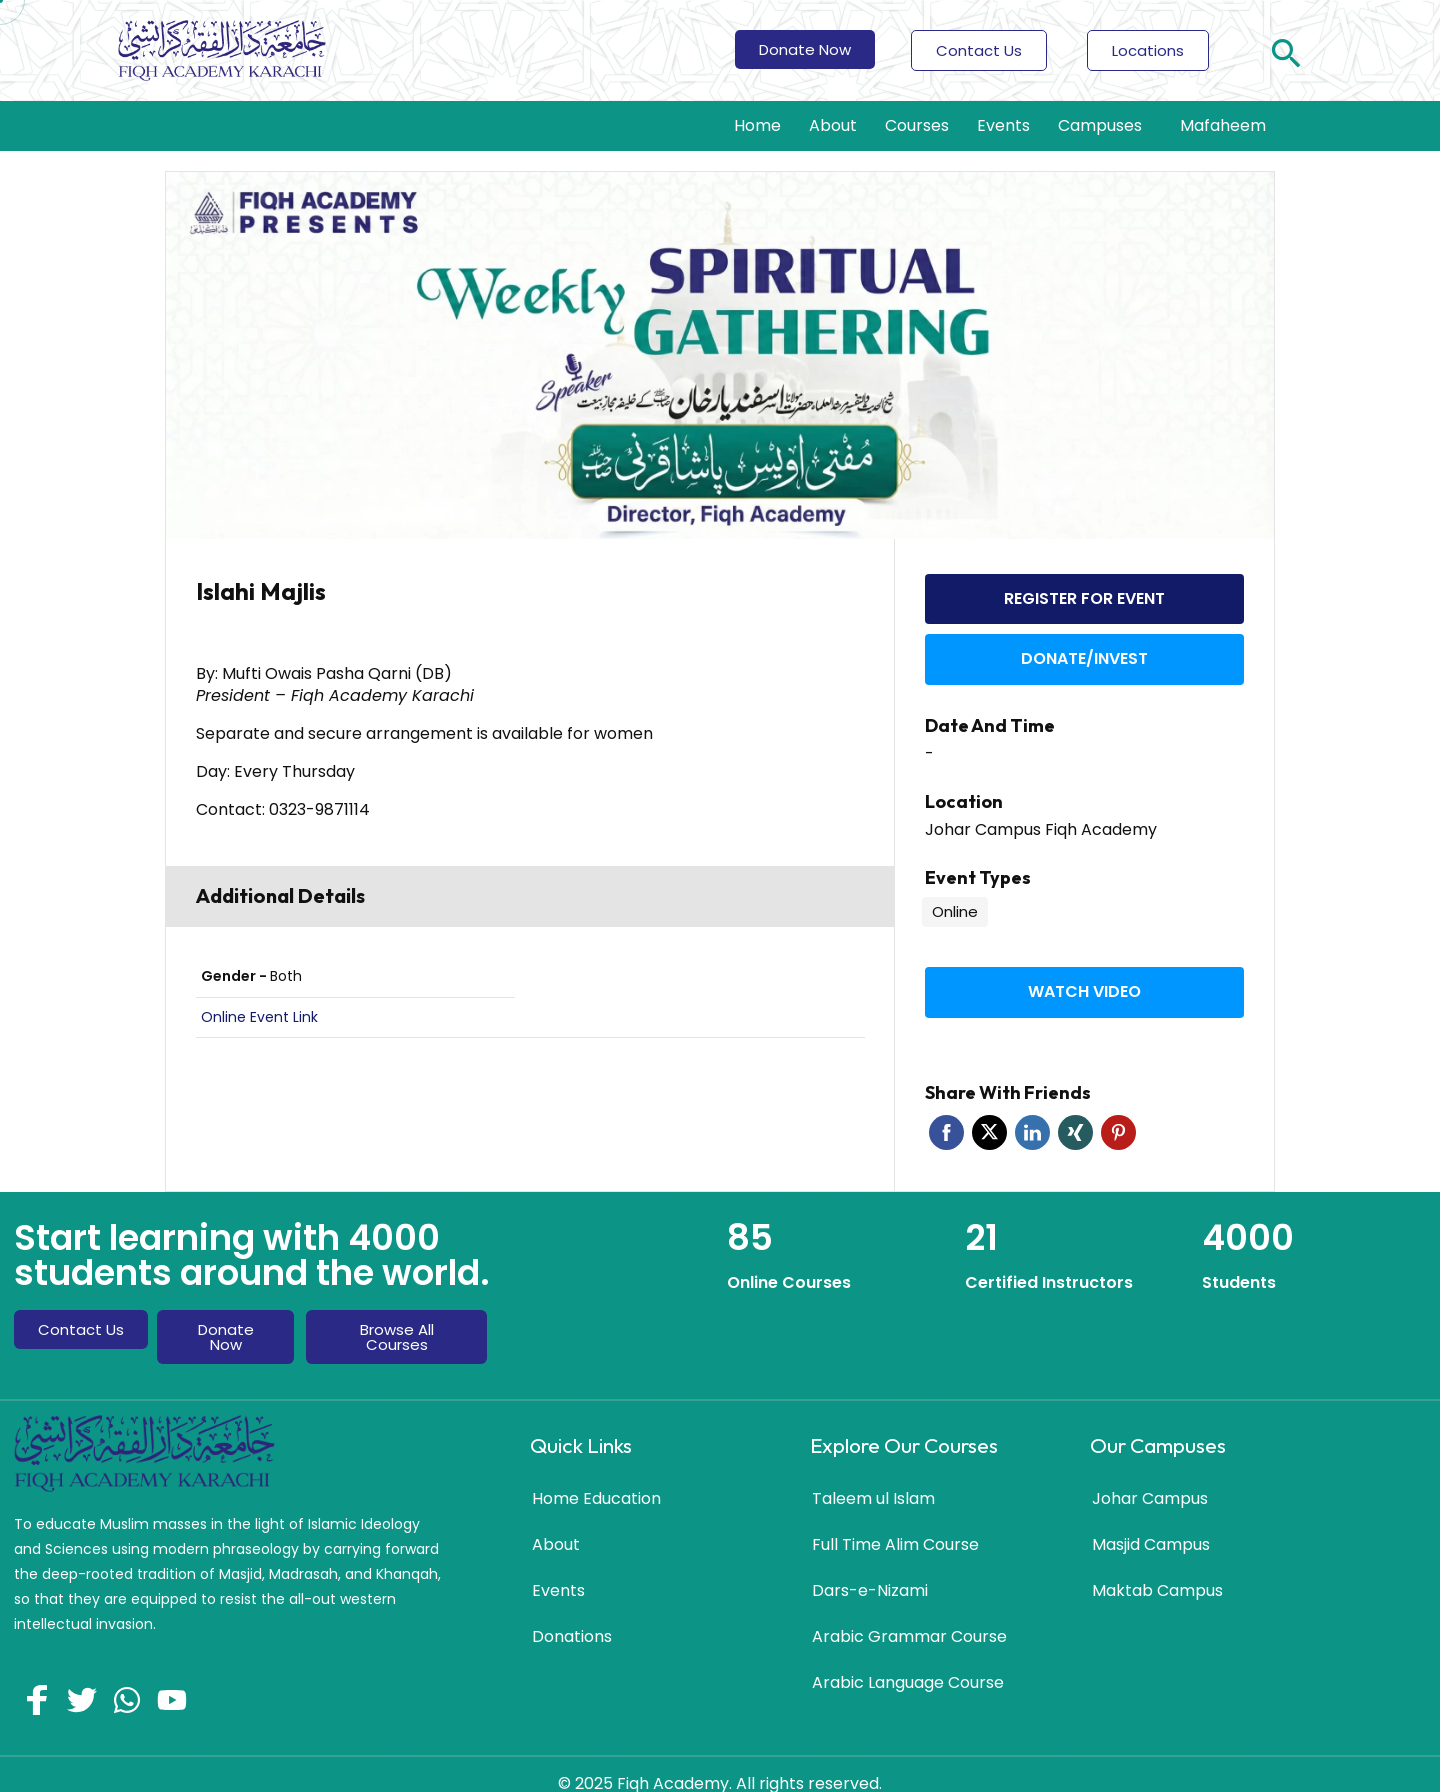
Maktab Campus (1157, 1566)
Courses (917, 125)
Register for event (1084, 594)
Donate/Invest (1084, 646)
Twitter (989, 1108)
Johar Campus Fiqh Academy (1041, 814)
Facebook (946, 1108)
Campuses (1105, 125)
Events (1003, 125)
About (833, 125)
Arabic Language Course (908, 1658)
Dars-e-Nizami (870, 1566)
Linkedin (1032, 1108)
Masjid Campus (1151, 1520)
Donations (572, 1612)
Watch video (1084, 971)
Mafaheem (1223, 125)
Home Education (596, 1474)
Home (757, 125)
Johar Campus (1150, 1474)
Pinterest (1118, 1108)
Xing (1075, 1108)
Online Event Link (259, 1017)
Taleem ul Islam (873, 1474)
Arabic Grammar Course (909, 1612)
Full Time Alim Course (895, 1520)
